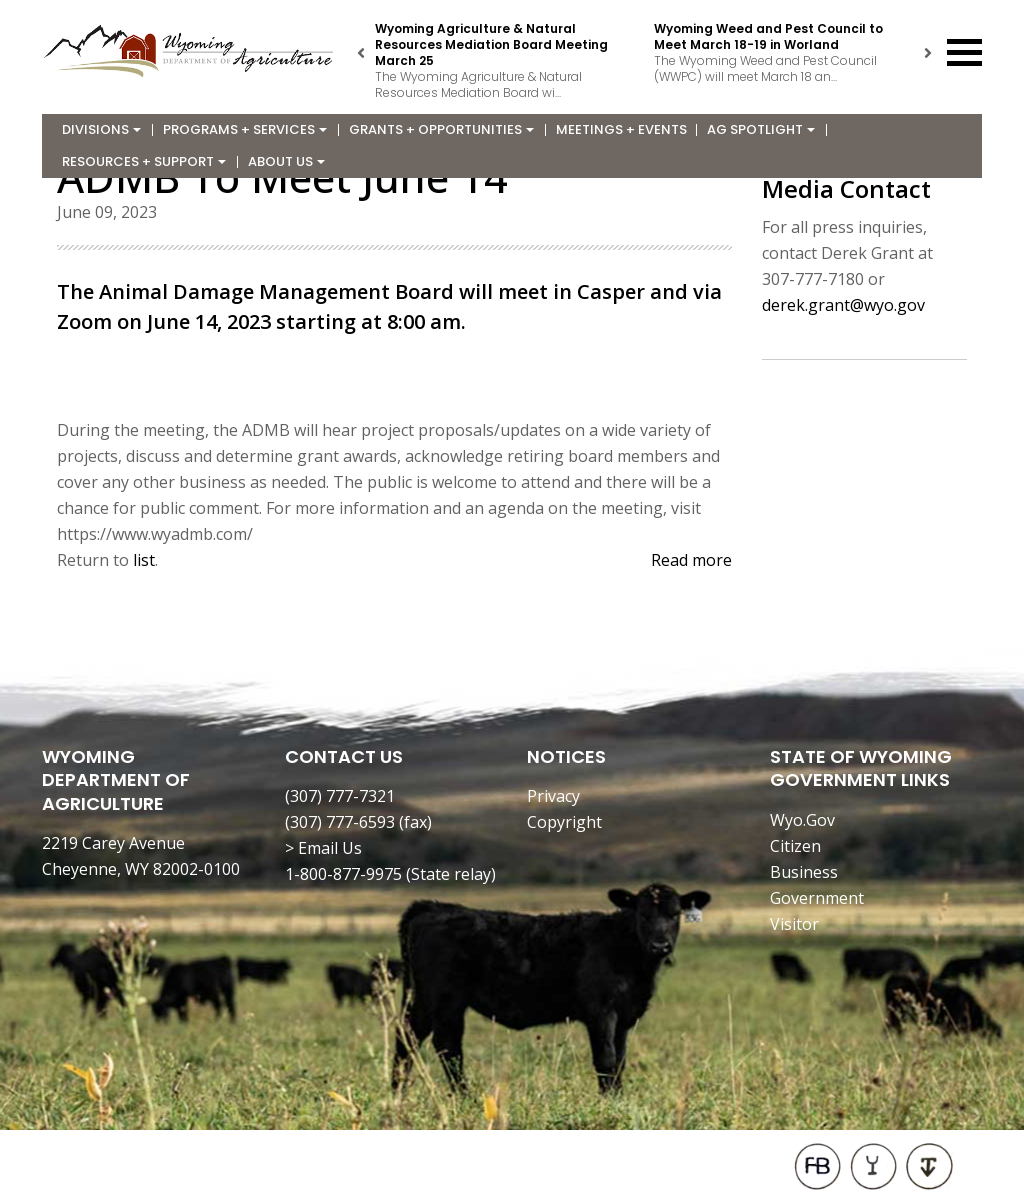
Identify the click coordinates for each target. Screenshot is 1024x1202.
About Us (286, 161)
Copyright (564, 822)
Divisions (101, 129)
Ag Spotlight (761, 129)
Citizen (795, 846)
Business (804, 872)
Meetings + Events (621, 129)
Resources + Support (144, 161)
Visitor (794, 924)
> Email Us (323, 848)
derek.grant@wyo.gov (843, 305)
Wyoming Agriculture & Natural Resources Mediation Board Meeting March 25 (491, 44)
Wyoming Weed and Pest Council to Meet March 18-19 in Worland (768, 36)
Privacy (553, 796)
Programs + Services (245, 129)
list (144, 560)
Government (817, 898)
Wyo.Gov (802, 820)
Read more (691, 560)
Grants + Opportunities (441, 129)
